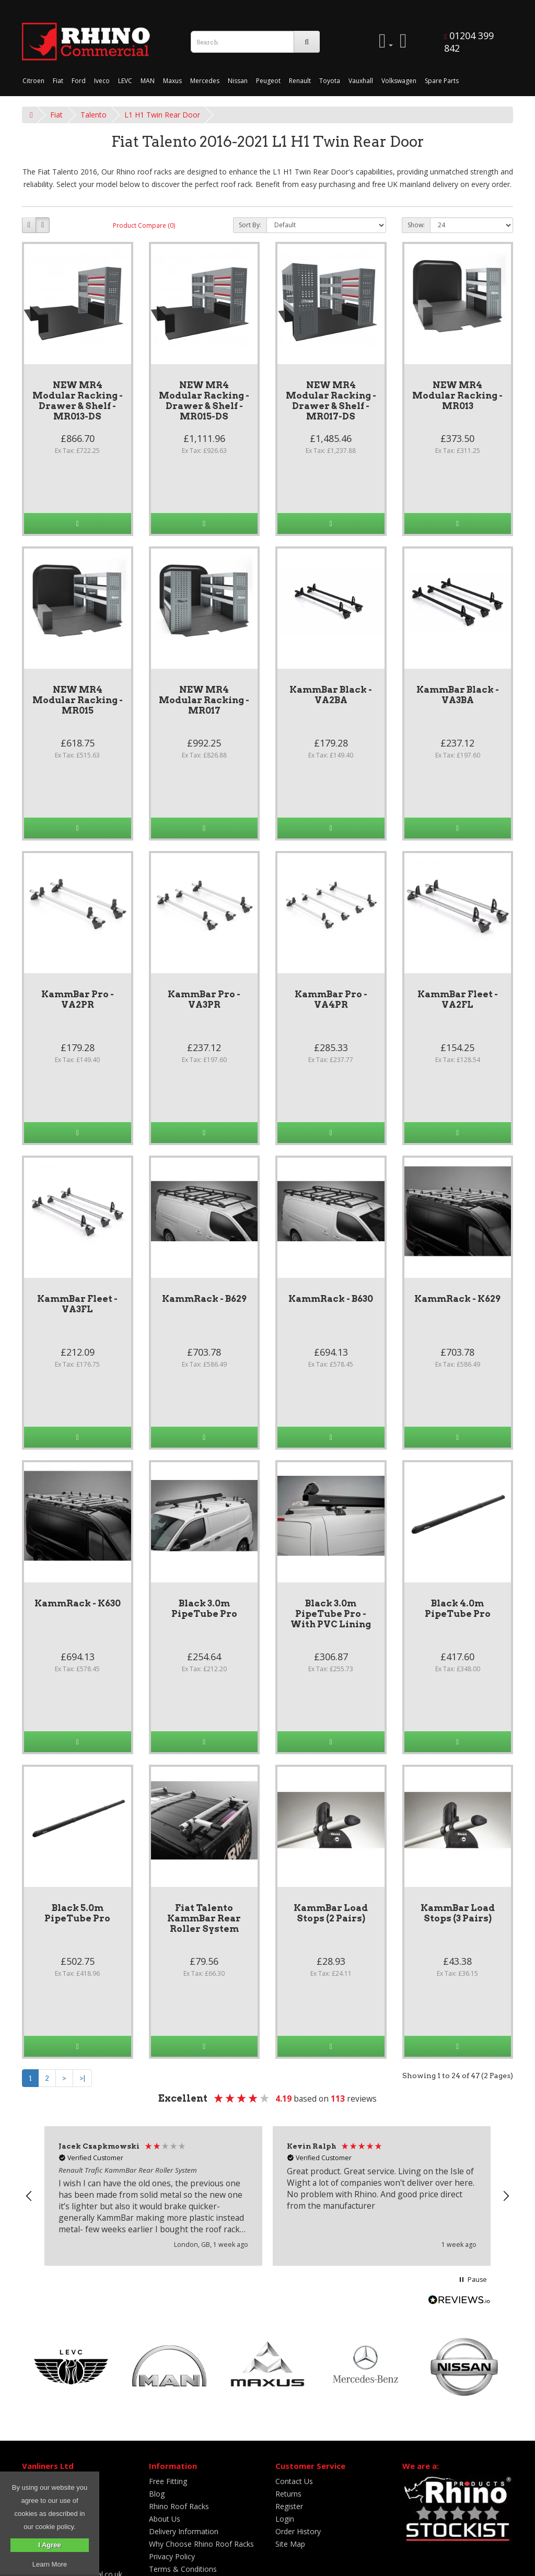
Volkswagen (398, 80)
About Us (164, 2519)
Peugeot (268, 80)
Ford (79, 80)
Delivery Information (183, 2531)
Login (284, 2519)
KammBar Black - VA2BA (330, 694)
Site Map (290, 2544)
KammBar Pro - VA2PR (77, 999)
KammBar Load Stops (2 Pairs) (331, 1913)
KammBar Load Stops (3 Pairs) (458, 1913)
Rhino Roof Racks (179, 2506)
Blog (157, 2494)
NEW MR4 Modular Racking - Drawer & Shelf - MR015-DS (204, 401)
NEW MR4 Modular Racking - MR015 (77, 700)
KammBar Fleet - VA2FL (457, 999)
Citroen (33, 80)
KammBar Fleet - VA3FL (77, 1303)
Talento (93, 115)
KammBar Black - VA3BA (457, 694)
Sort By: (250, 224)
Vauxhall (360, 80)
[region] (267, 2196)
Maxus (172, 80)
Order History (298, 2531)
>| (82, 2078)
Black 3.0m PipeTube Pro (204, 1608)
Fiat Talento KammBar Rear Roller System (204, 1918)
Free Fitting (168, 2481)
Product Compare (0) (144, 225)
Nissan (238, 80)
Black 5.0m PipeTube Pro (77, 1913)
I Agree (49, 2545)
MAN (148, 80)
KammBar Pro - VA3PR (204, 999)
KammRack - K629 (457, 1298)
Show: (416, 224)
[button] (29, 2196)
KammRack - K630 (77, 1603)
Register (289, 2506)
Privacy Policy (172, 2556)
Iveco (102, 80)
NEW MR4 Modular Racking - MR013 (457, 395)
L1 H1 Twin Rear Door (162, 115)
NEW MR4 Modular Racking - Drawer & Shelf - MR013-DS (77, 401)
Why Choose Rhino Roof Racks (201, 2544)
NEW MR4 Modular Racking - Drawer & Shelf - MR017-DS (331, 401)
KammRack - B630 (330, 1298)
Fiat (58, 80)
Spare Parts (442, 80)
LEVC (125, 80)
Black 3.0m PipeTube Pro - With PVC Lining (330, 1613)
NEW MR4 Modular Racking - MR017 (204, 700)
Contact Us (294, 2481)
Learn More (49, 2564)
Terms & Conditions (183, 2569)
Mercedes (204, 80)
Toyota (329, 80)
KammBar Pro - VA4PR (331, 999)
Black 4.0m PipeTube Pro (458, 1608)
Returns (288, 2494)
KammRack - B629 (204, 1298)
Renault (300, 80)
